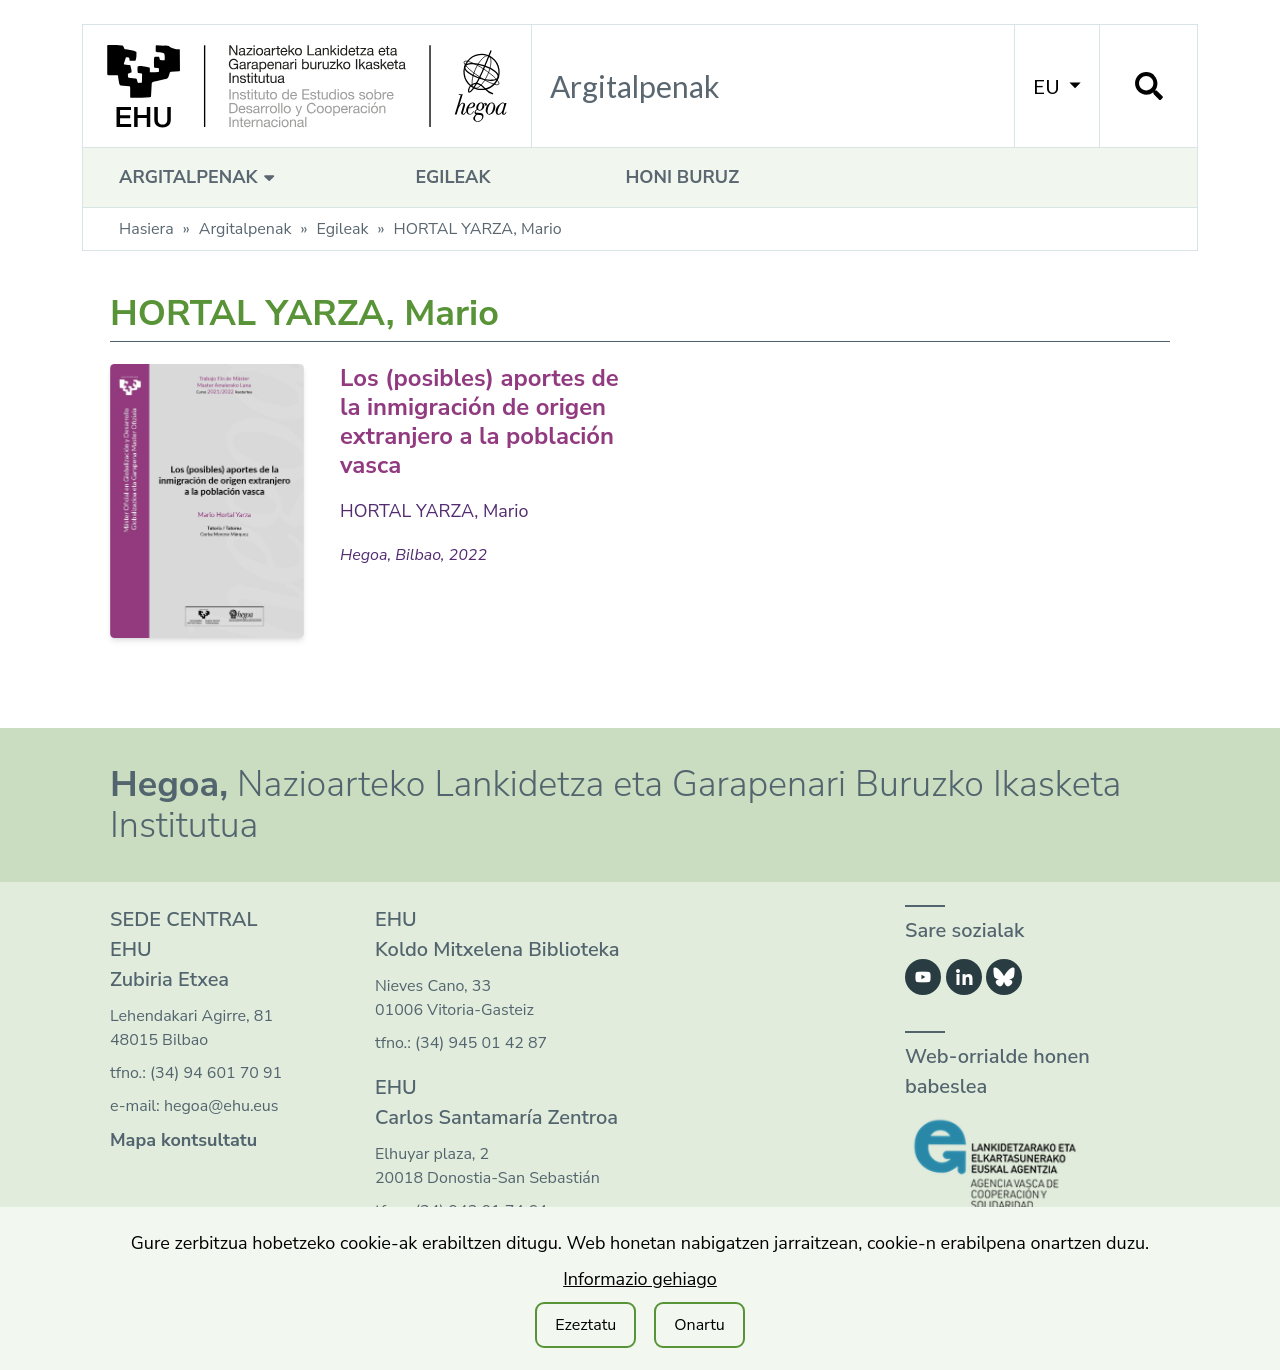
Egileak (452, 177)
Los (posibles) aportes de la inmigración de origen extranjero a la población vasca (480, 421)
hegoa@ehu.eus (221, 1106)
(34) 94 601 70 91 (216, 1073)
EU (1057, 86)
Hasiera (146, 229)
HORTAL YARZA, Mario (434, 511)
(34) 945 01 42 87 (481, 1043)
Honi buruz (682, 177)
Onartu (699, 1325)
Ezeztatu (585, 1325)
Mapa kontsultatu (183, 1140)
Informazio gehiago (640, 1279)
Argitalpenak (199, 177)
